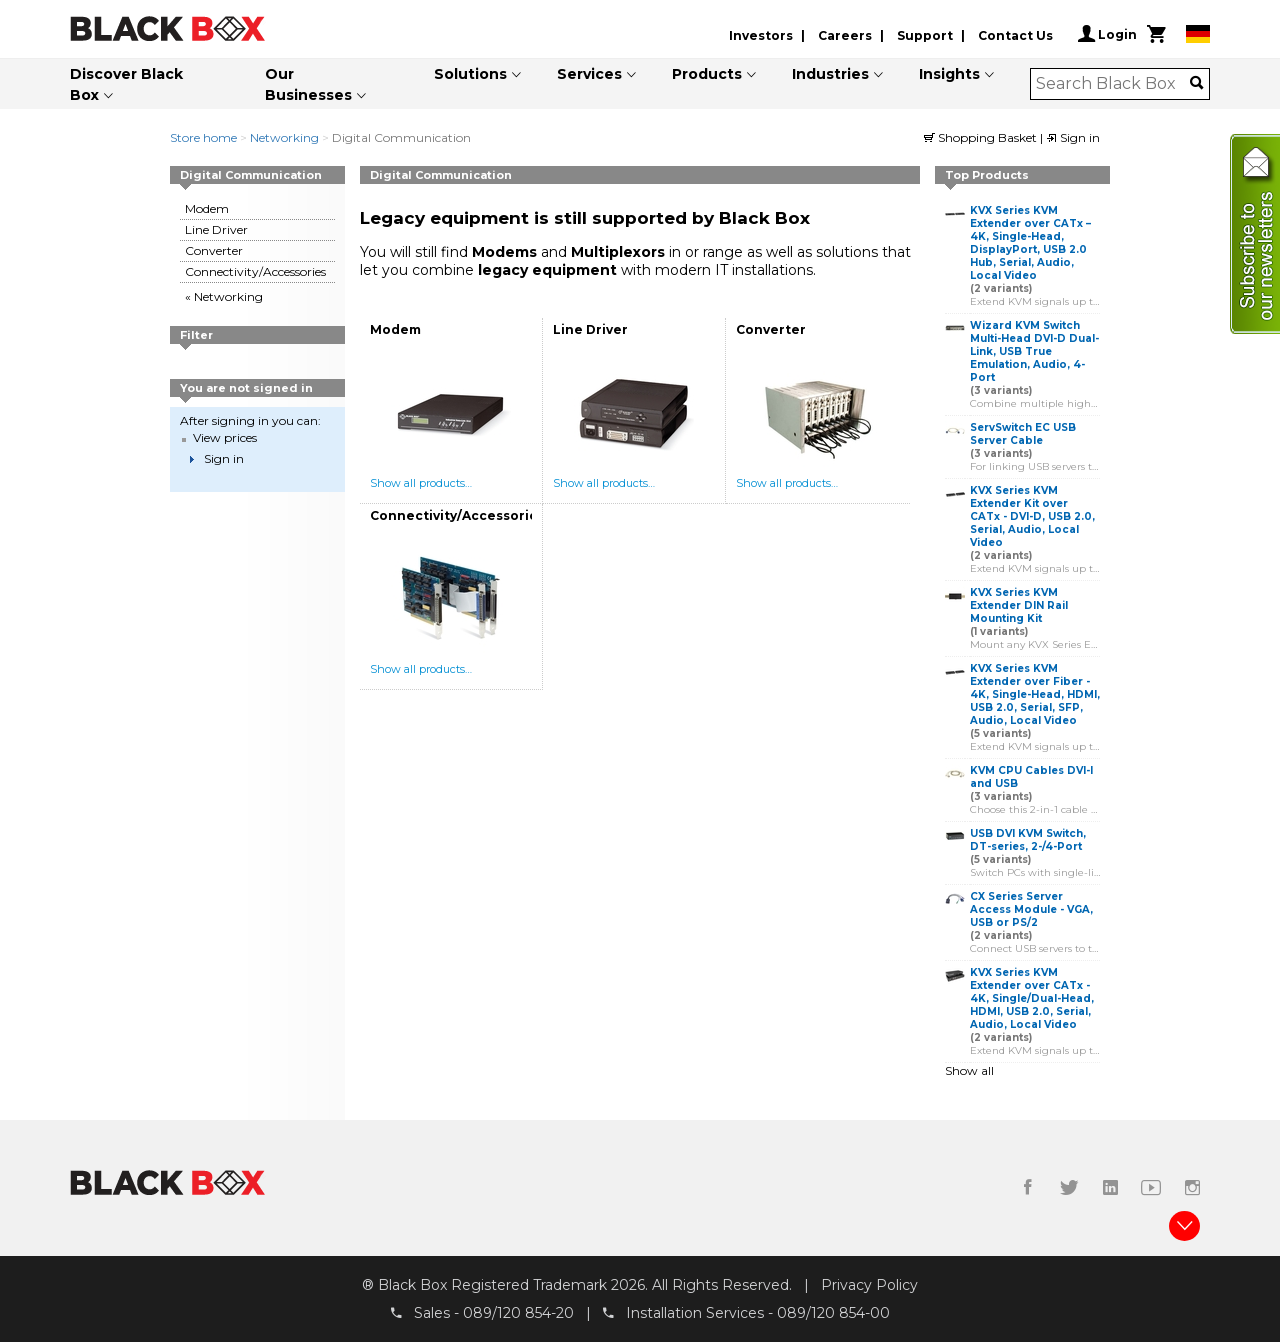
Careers (845, 35)
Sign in (1073, 137)
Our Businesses (308, 84)
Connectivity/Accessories (255, 271)
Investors (761, 35)
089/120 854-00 (833, 1313)
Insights (949, 74)
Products (707, 74)
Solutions (470, 74)
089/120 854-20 (518, 1313)
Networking (284, 137)
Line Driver (216, 229)
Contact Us (1015, 35)
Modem (207, 208)
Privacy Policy (869, 1285)
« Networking (224, 296)
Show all (969, 1070)
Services (589, 74)
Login (1107, 34)
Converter (214, 250)
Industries (830, 74)
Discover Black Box (126, 84)
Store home (203, 137)
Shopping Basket (982, 137)
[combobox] (1113, 84)
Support (925, 35)
